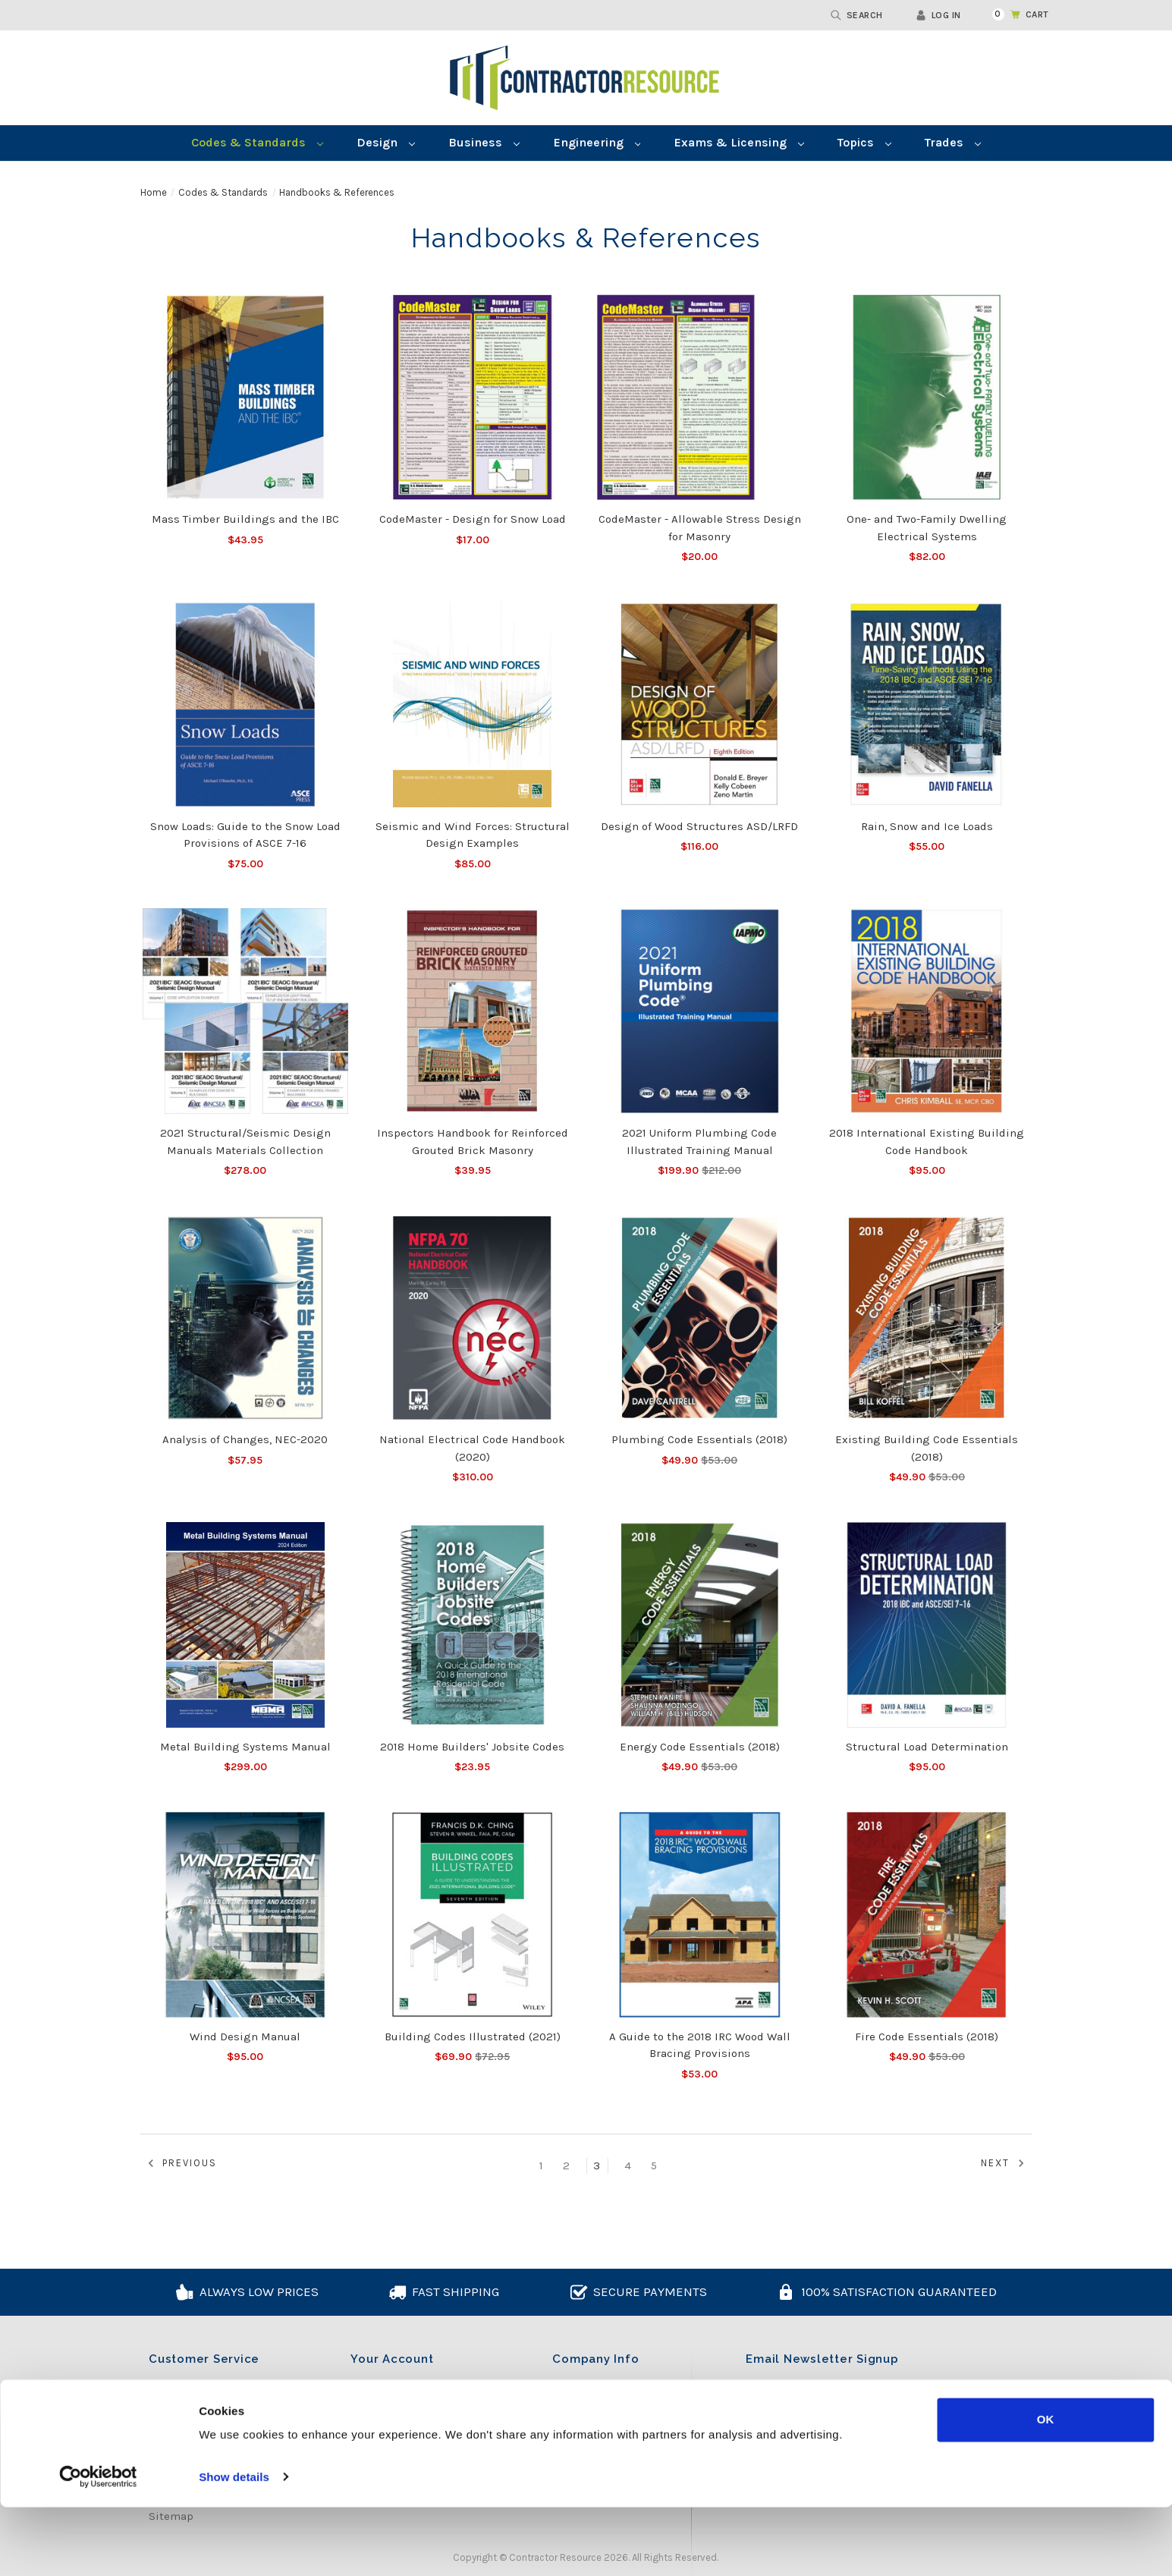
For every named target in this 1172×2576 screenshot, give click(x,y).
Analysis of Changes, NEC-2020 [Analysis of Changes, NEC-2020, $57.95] (245, 1439)
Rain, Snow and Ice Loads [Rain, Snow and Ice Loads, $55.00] (927, 826)
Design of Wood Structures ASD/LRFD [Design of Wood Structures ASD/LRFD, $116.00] (699, 826)
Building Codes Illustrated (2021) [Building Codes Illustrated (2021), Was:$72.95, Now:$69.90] (473, 2036)
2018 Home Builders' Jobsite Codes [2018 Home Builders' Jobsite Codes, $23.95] (472, 1747)
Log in (938, 15)
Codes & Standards (257, 142)
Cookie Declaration (199, 2408)
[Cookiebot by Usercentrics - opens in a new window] (98, 2546)
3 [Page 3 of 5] (597, 2165)
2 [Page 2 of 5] (567, 2165)
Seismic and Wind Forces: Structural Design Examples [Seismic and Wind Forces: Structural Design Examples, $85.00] (472, 835)
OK (1045, 2489)
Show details (234, 2546)
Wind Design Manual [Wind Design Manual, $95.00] (245, 2036)
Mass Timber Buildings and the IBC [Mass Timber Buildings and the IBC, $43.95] (245, 519)
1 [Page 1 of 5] (542, 2165)
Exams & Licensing (739, 142)
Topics (864, 142)
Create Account (390, 2408)
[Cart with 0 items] (1012, 14)
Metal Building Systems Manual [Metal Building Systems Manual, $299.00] (245, 1747)
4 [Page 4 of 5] (628, 2165)
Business (484, 142)
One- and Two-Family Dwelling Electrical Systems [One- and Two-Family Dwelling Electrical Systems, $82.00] (927, 527)
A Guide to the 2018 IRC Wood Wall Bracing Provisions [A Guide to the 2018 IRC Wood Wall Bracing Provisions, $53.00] (699, 2045)
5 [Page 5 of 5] (654, 2165)
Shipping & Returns (202, 2429)
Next (1005, 2164)
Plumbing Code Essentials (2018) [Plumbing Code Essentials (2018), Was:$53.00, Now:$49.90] (699, 1439)
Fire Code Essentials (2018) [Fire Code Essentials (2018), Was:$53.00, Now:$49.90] (926, 2036)
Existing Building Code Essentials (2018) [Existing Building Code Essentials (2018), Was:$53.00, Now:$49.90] (926, 1448)
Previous (180, 2164)
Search (857, 15)
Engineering (597, 142)
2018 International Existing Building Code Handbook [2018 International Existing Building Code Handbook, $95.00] (926, 1141)
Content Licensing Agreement (228, 2386)
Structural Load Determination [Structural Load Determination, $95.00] (927, 1747)
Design (386, 142)
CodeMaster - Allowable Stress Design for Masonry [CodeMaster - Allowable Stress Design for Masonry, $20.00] (700, 527)
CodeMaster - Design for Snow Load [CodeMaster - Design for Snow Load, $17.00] (472, 519)
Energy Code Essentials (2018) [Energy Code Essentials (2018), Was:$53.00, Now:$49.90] (700, 1747)
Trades (953, 142)
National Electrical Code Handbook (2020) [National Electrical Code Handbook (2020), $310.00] (472, 1448)
